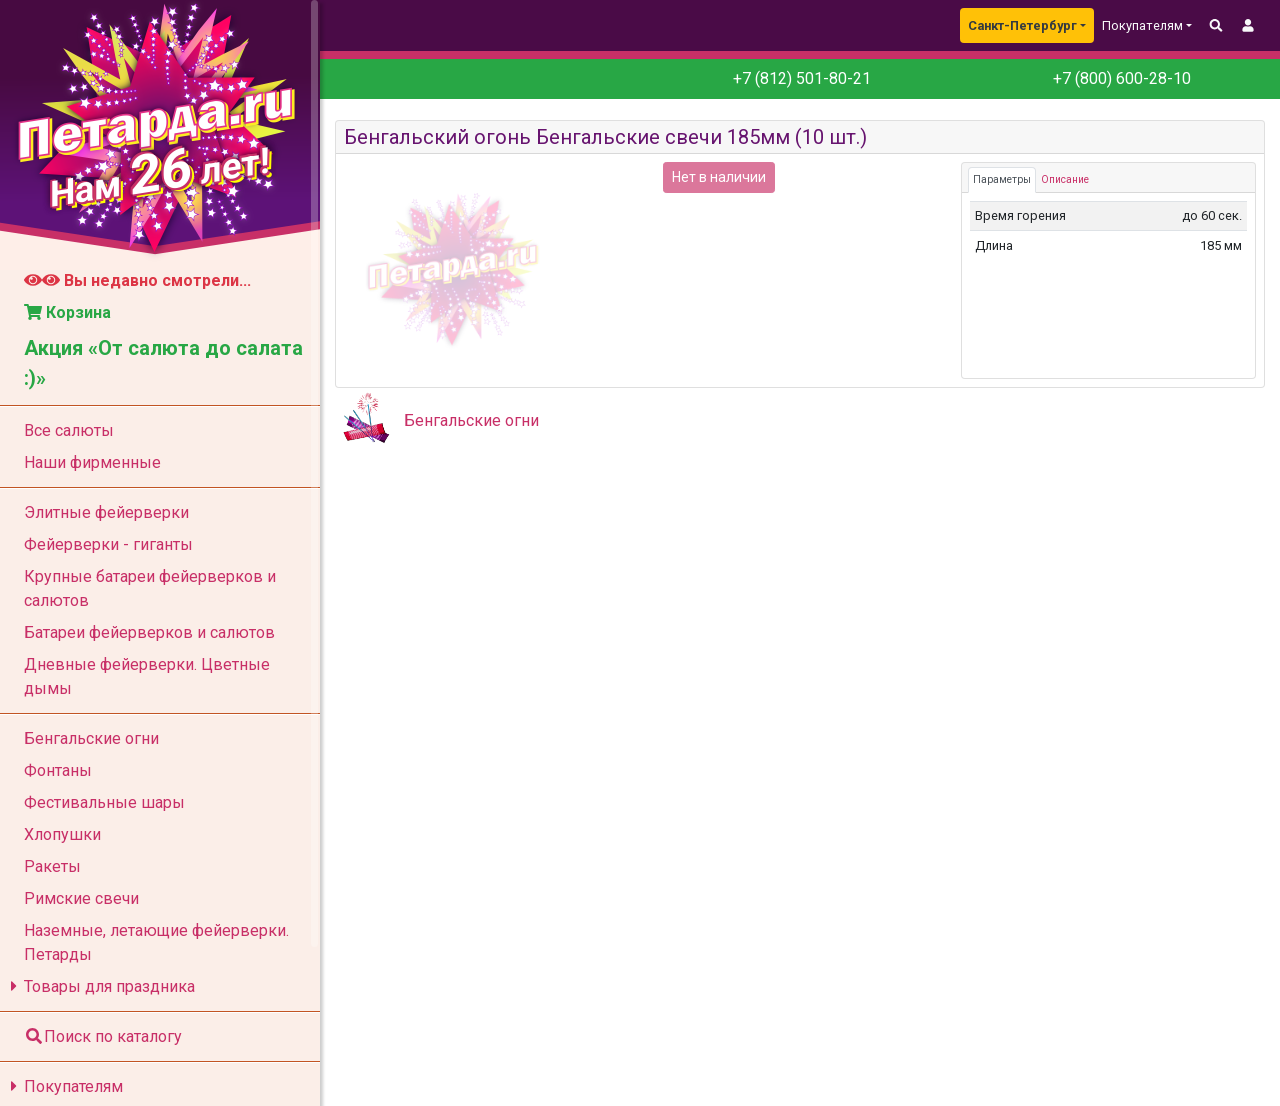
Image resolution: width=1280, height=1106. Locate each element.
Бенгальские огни (471, 420)
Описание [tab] (1065, 179)
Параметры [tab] (1002, 179)
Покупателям (63, 1086)
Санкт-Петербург (1022, 25)
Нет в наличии (719, 177)
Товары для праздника (99, 986)
